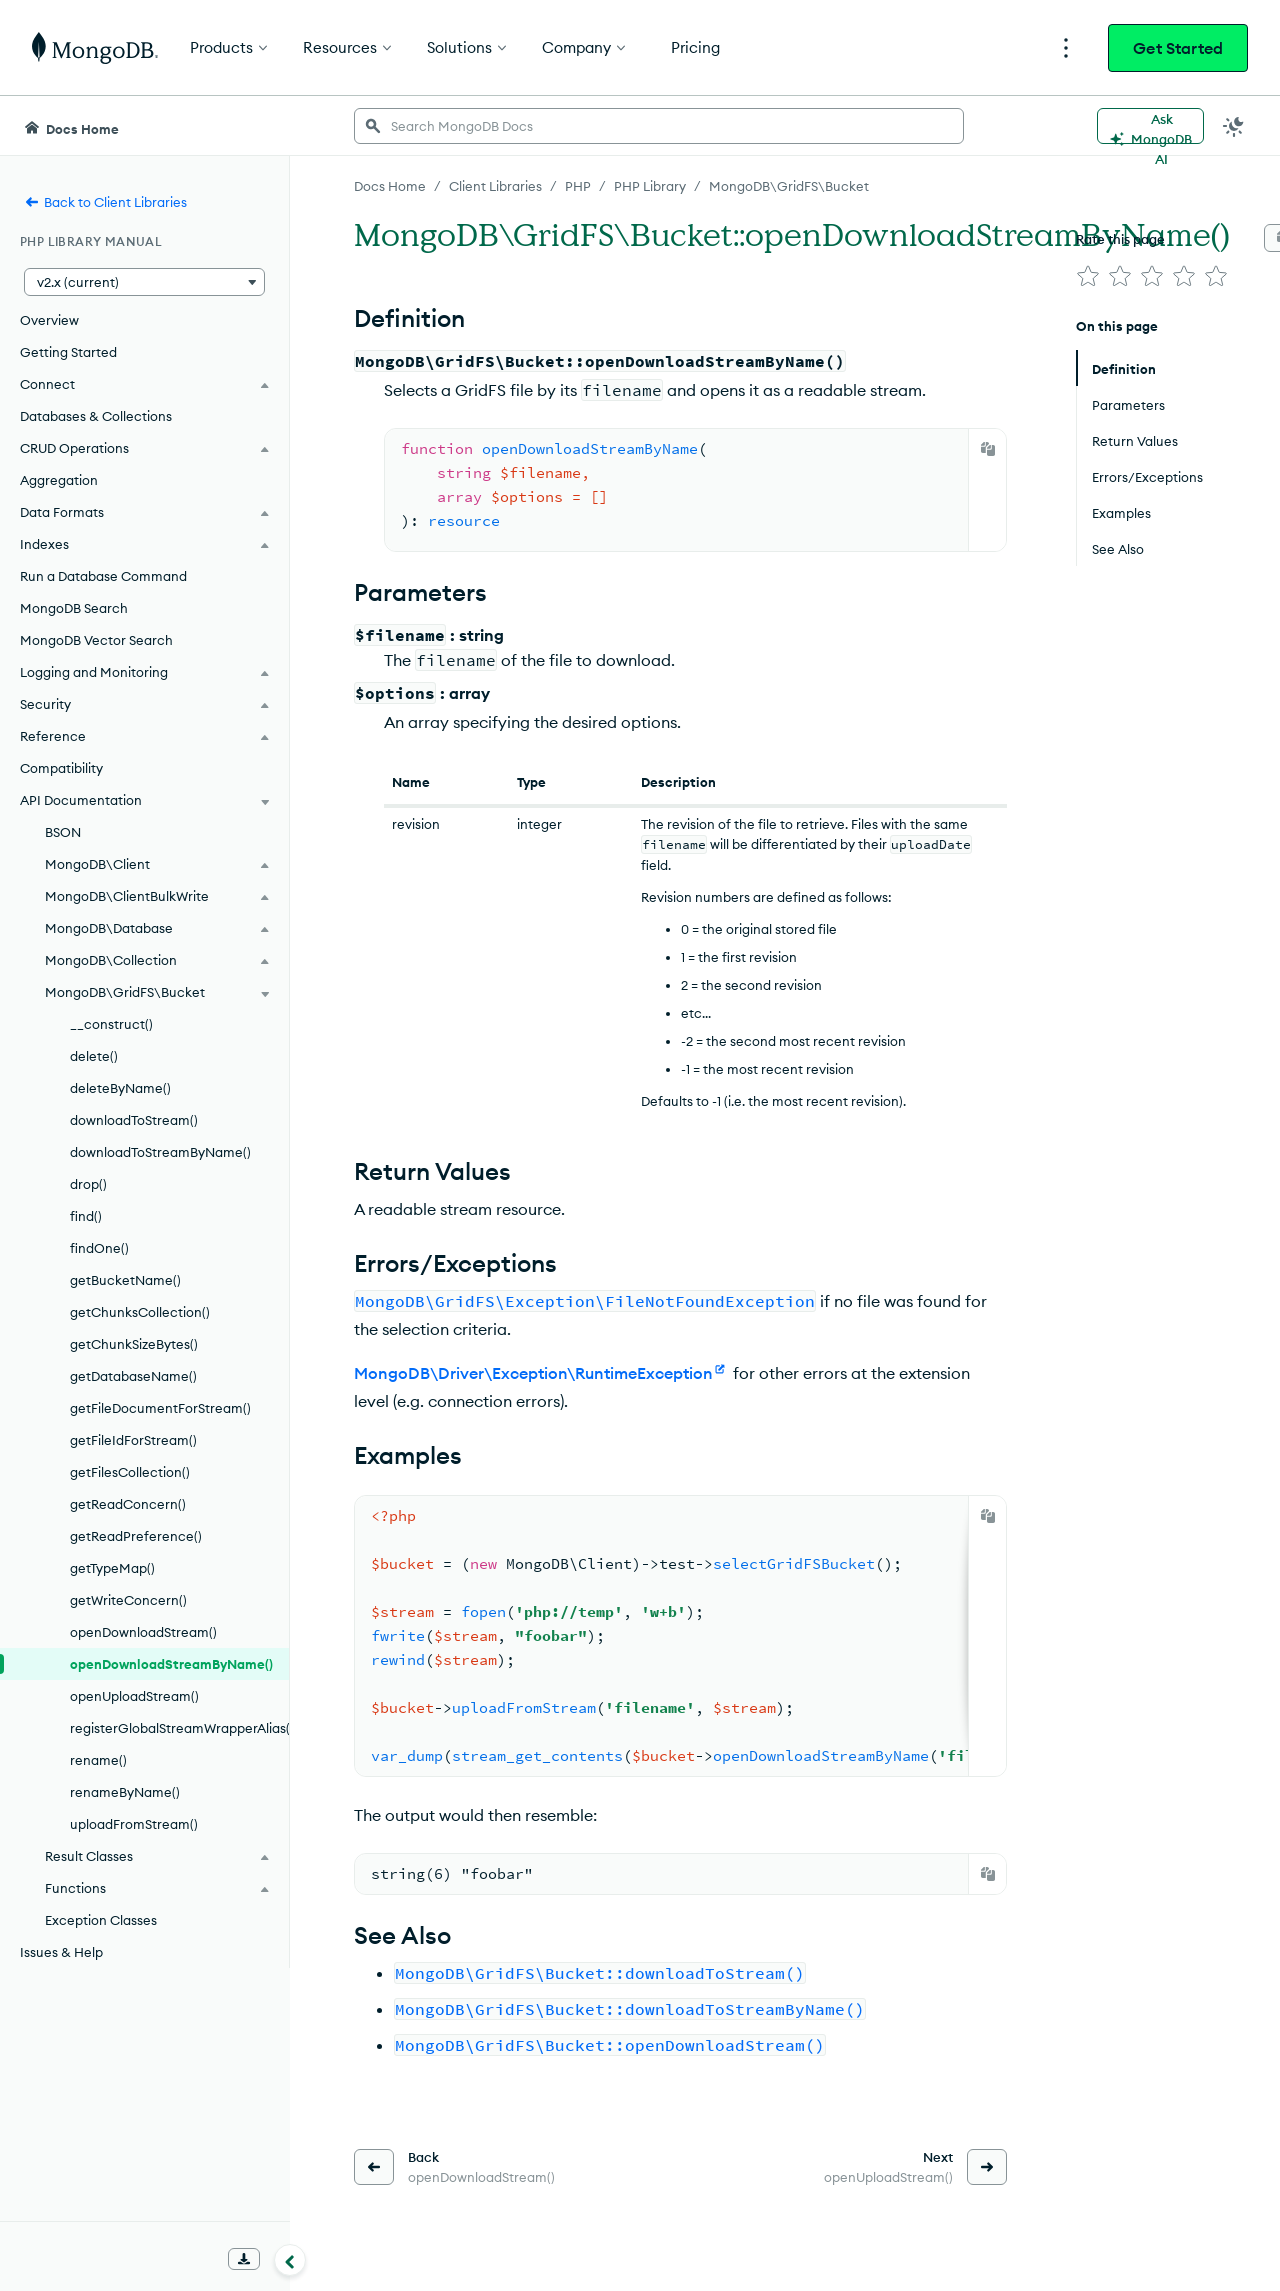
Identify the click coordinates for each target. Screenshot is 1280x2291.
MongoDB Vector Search (96, 640)
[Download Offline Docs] (244, 2259)
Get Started (1178, 48)
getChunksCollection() (140, 1312)
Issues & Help (61, 1952)
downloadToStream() (134, 1120)
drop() (88, 1184)
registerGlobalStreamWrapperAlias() (179, 1728)
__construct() (111, 1024)
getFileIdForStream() (133, 1440)
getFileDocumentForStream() (160, 1408)
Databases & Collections (96, 416)
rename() (98, 1760)
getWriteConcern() (128, 1600)
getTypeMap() (112, 1568)
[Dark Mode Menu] (1234, 126)
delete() (94, 1056)
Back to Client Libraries (105, 202)
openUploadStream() (134, 1696)
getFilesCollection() (130, 1472)
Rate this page (1120, 239)
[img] (1088, 276)
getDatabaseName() (133, 1376)
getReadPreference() (136, 1536)
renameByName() (125, 1792)
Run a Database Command (103, 576)
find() (86, 1216)
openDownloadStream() (143, 1632)
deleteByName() (120, 1088)
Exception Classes (101, 1920)
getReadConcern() (128, 1504)
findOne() (99, 1248)
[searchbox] (659, 126)
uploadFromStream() (134, 1824)
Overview (49, 320)
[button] (144, 282)
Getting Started (68, 352)
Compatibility (61, 768)
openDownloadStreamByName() (171, 1664)
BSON (63, 832)
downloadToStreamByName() (160, 1152)
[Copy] (988, 449)
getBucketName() (125, 1280)
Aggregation (59, 480)
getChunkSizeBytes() (134, 1344)
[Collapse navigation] (290, 2260)
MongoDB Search (74, 608)
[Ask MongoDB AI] (1150, 126)
